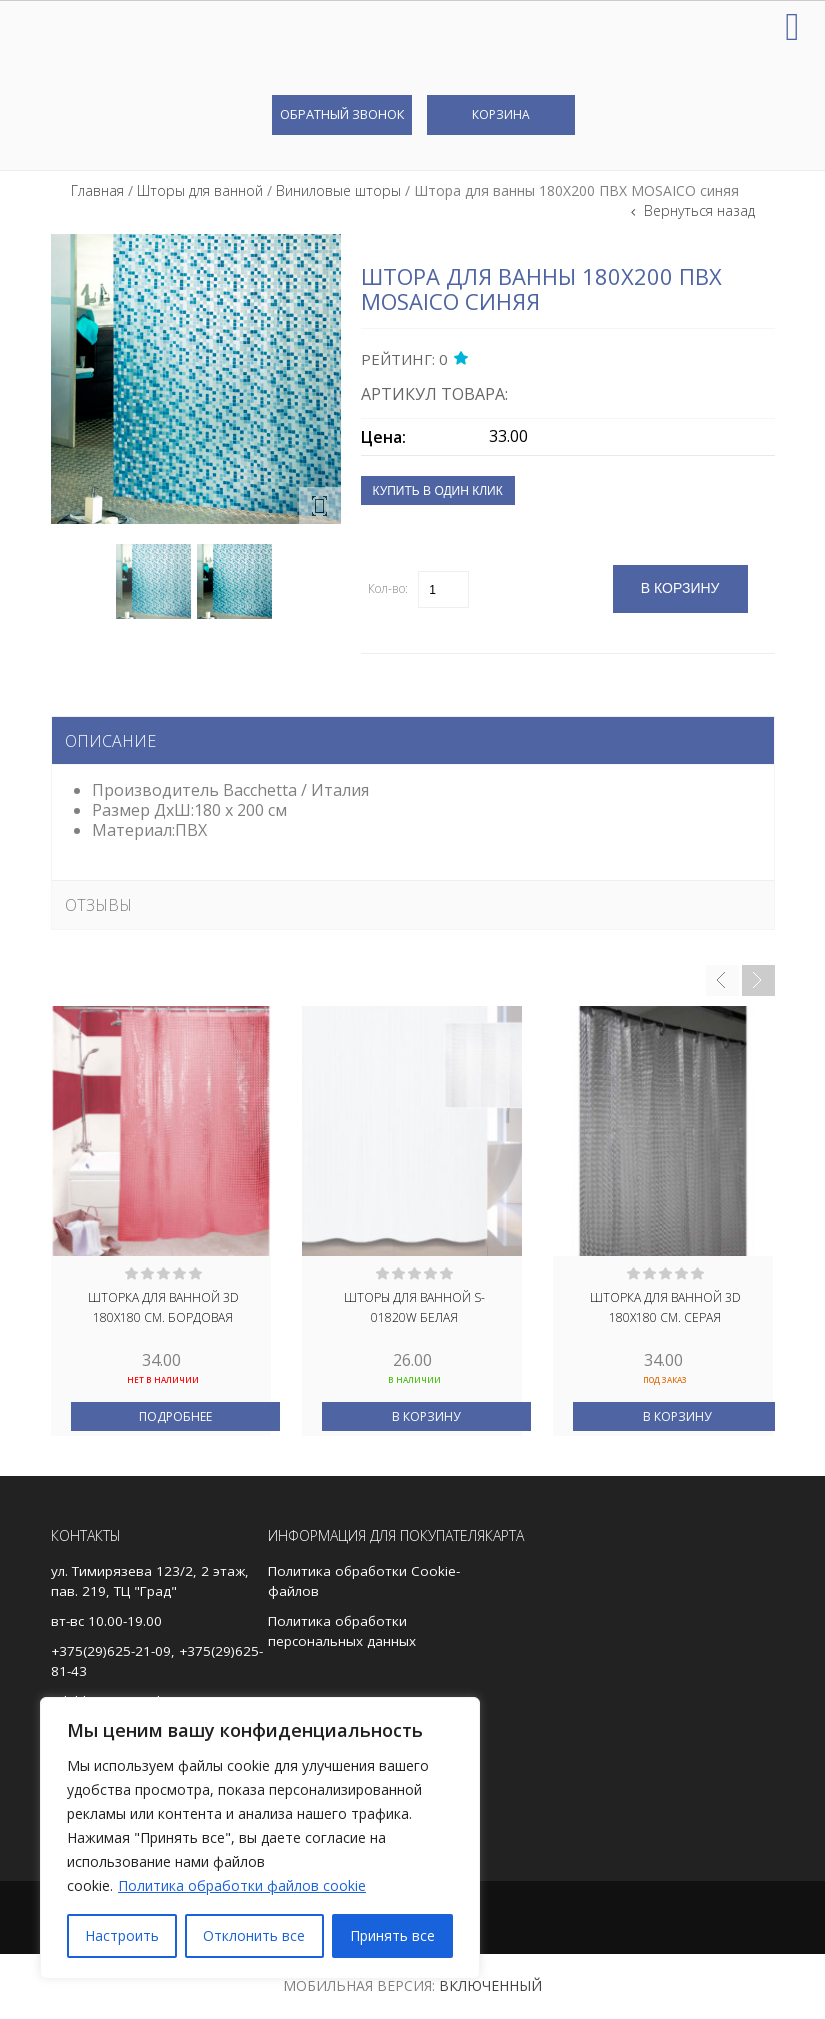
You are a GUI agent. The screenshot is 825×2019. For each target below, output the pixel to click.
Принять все (392, 1935)
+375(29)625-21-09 (111, 1651)
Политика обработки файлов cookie (242, 1885)
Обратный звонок (342, 114)
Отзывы (98, 905)
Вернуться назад (697, 210)
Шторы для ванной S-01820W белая (414, 1307)
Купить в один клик (438, 491)
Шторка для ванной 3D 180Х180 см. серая (665, 1307)
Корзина (501, 114)
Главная (97, 190)
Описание (110, 741)
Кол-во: (388, 588)
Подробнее (175, 1416)
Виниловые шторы (338, 190)
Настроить (122, 1935)
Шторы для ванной (200, 190)
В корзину (426, 1416)
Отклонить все (254, 1935)
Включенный (490, 1985)
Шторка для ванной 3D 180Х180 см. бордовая (163, 1307)
